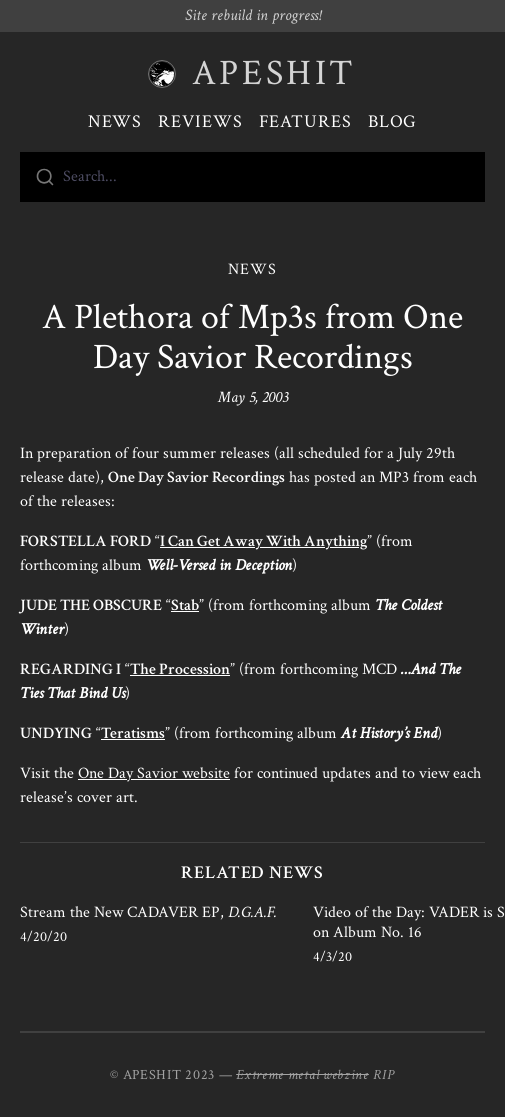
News (115, 121)
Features (305, 121)
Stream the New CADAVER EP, (148, 912)
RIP (384, 1075)
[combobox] (252, 177)
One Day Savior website (154, 773)
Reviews (200, 121)
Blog (393, 121)
